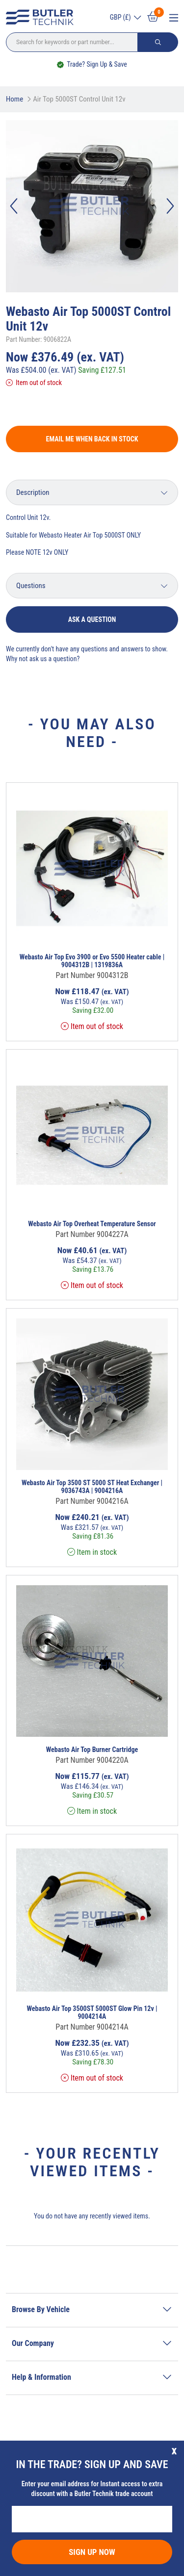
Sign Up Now (92, 2552)
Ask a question (92, 619)
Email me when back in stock (92, 439)
